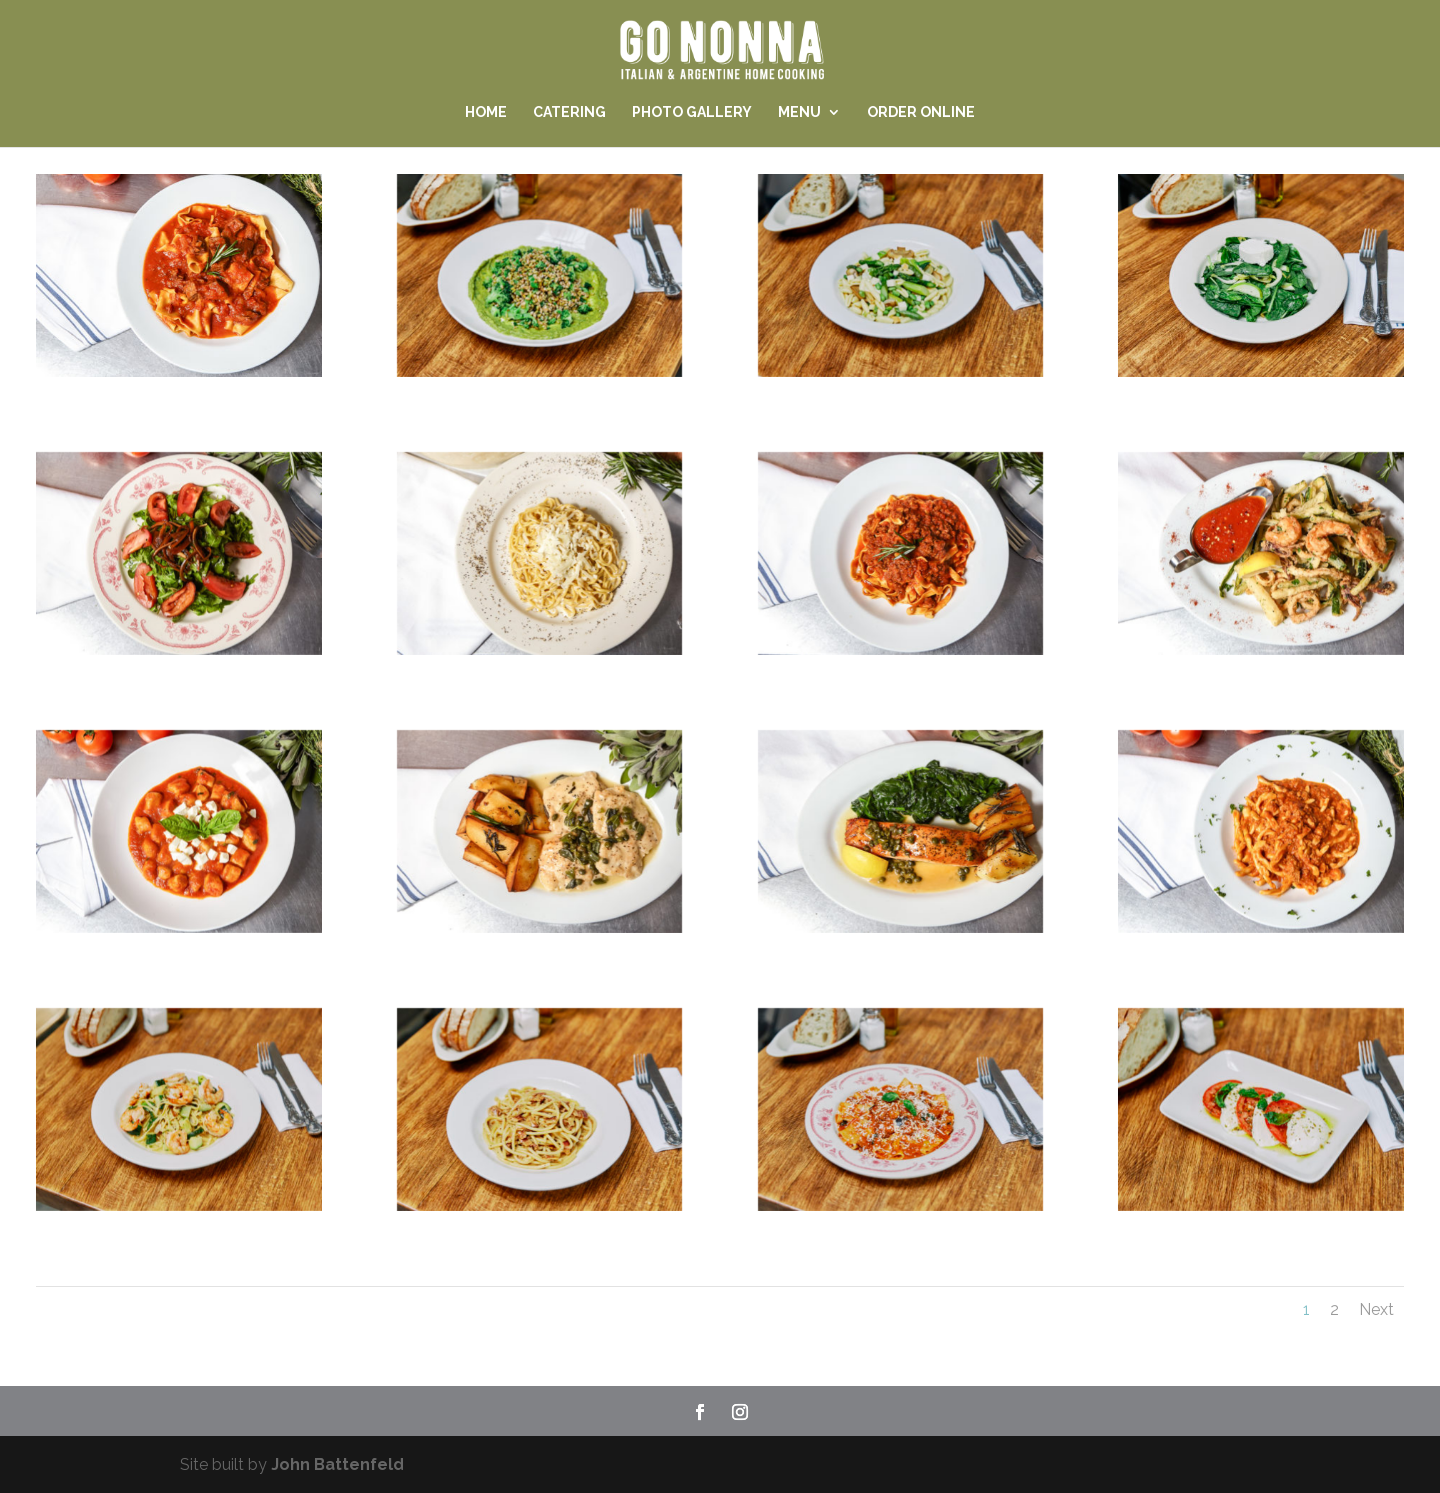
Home (486, 112)
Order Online (921, 112)
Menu (799, 112)
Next (1376, 1309)
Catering (569, 112)
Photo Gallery (692, 112)
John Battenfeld (337, 1464)
